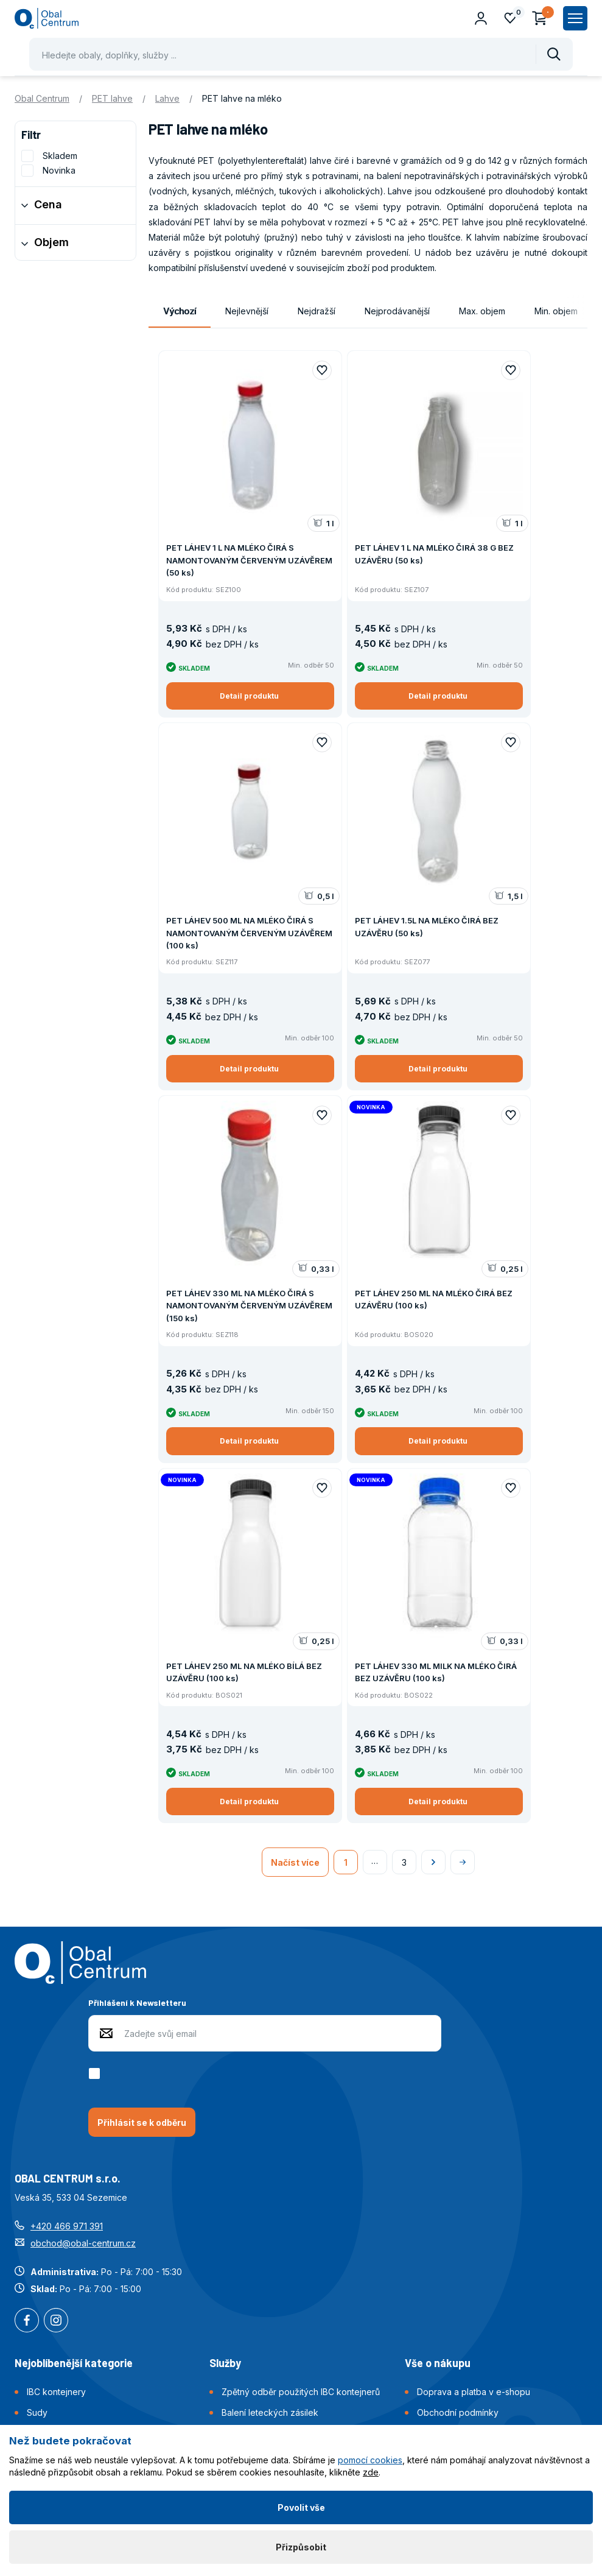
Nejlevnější (246, 311)
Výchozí (179, 311)
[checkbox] (96, 2073)
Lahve (167, 98)
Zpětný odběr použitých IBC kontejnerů (301, 2392)
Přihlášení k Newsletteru (137, 2002)
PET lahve (112, 98)
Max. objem (482, 311)
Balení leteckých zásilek (270, 2412)
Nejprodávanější (397, 311)
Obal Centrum (42, 98)
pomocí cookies (370, 2460)
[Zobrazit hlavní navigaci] (575, 18)
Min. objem (556, 311)
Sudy (37, 2412)
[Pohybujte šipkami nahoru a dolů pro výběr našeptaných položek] (301, 54)
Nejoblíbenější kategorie (74, 2363)
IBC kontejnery (56, 2392)
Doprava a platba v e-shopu (473, 2392)
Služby (225, 2363)
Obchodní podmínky (458, 2412)
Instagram (56, 2321)
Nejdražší (316, 311)
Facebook (27, 2321)
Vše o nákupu (438, 2363)
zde (371, 2472)
